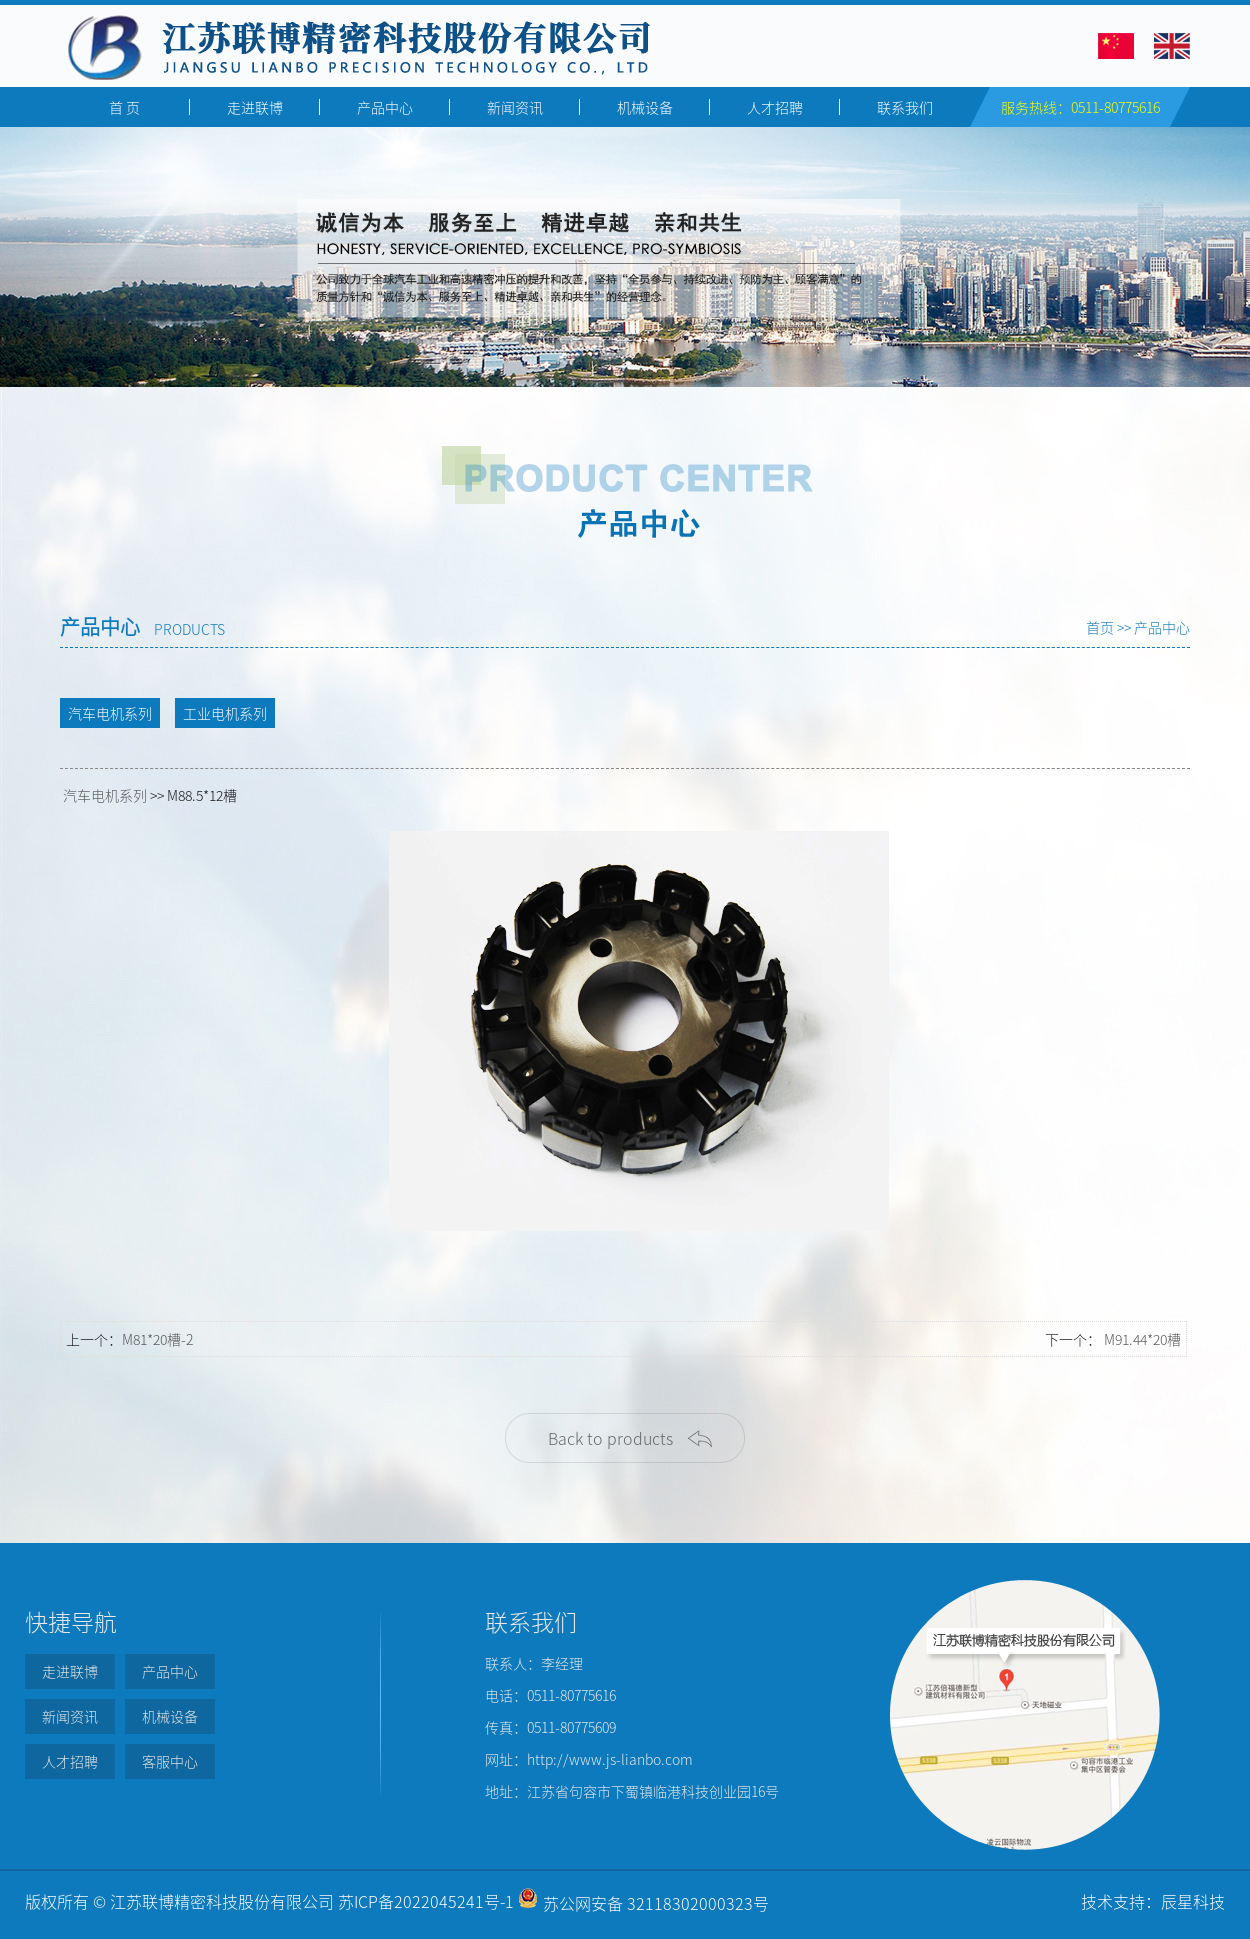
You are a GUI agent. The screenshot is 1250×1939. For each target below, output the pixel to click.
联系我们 (905, 107)
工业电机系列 (225, 713)
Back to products (610, 1438)
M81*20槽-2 (157, 1339)
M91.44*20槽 (1142, 1339)
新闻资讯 (515, 107)
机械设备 (645, 107)
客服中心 (170, 1761)
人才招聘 (775, 107)
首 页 (124, 107)
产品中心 (385, 107)
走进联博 (255, 107)
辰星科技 (1193, 1901)
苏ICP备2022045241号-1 (426, 1901)
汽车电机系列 (110, 713)
